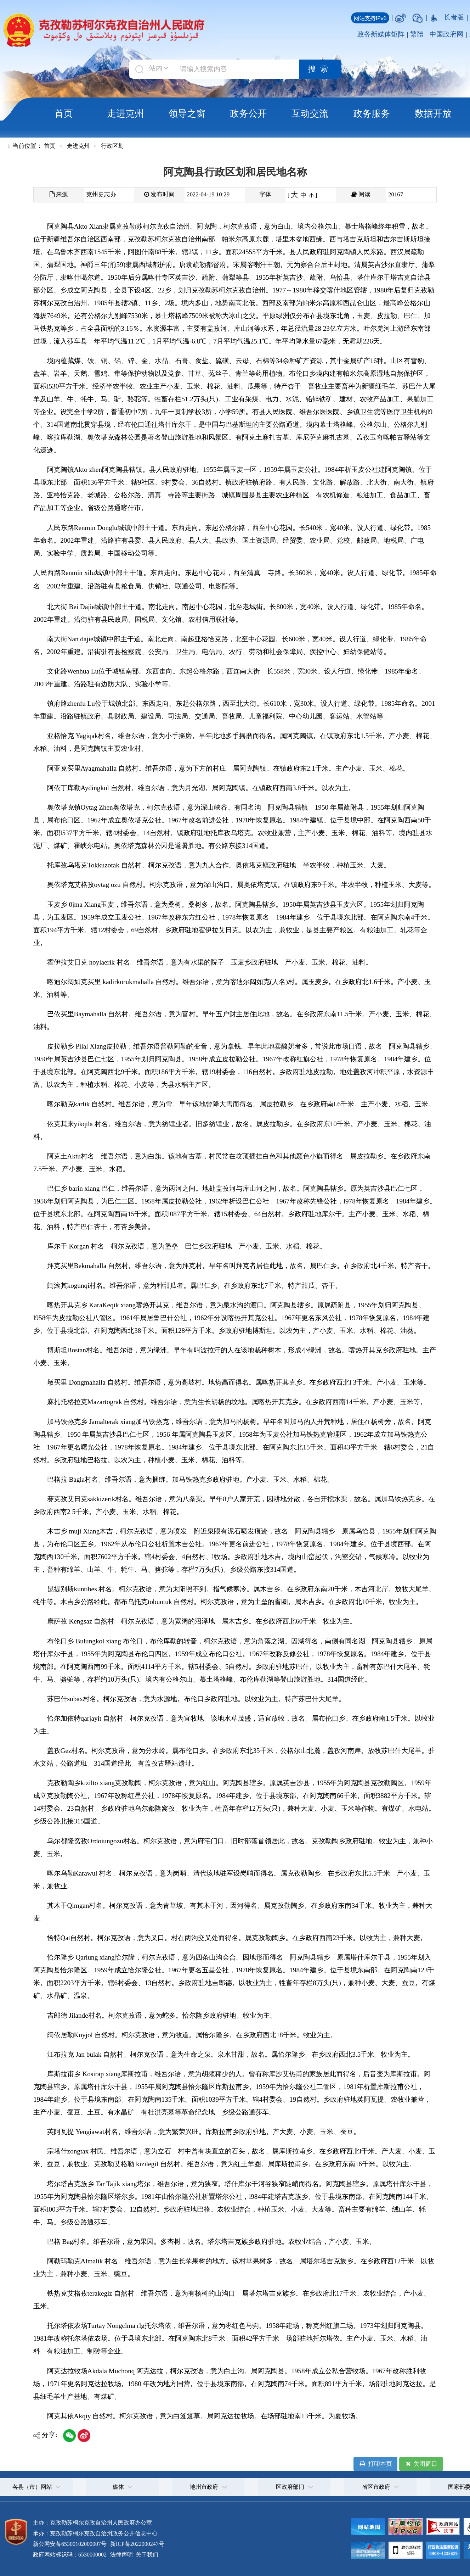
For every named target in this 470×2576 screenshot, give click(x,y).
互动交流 (309, 113)
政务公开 (248, 113)
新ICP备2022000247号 (136, 2544)
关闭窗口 (420, 2464)
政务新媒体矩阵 (380, 34)
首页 (64, 113)
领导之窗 (187, 113)
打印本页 (375, 2464)
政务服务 (371, 113)
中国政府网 (446, 34)
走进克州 (125, 113)
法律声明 (121, 2555)
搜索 (320, 69)
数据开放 (433, 113)
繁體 (417, 34)
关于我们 (146, 2555)
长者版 (454, 17)
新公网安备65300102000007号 (70, 2544)
